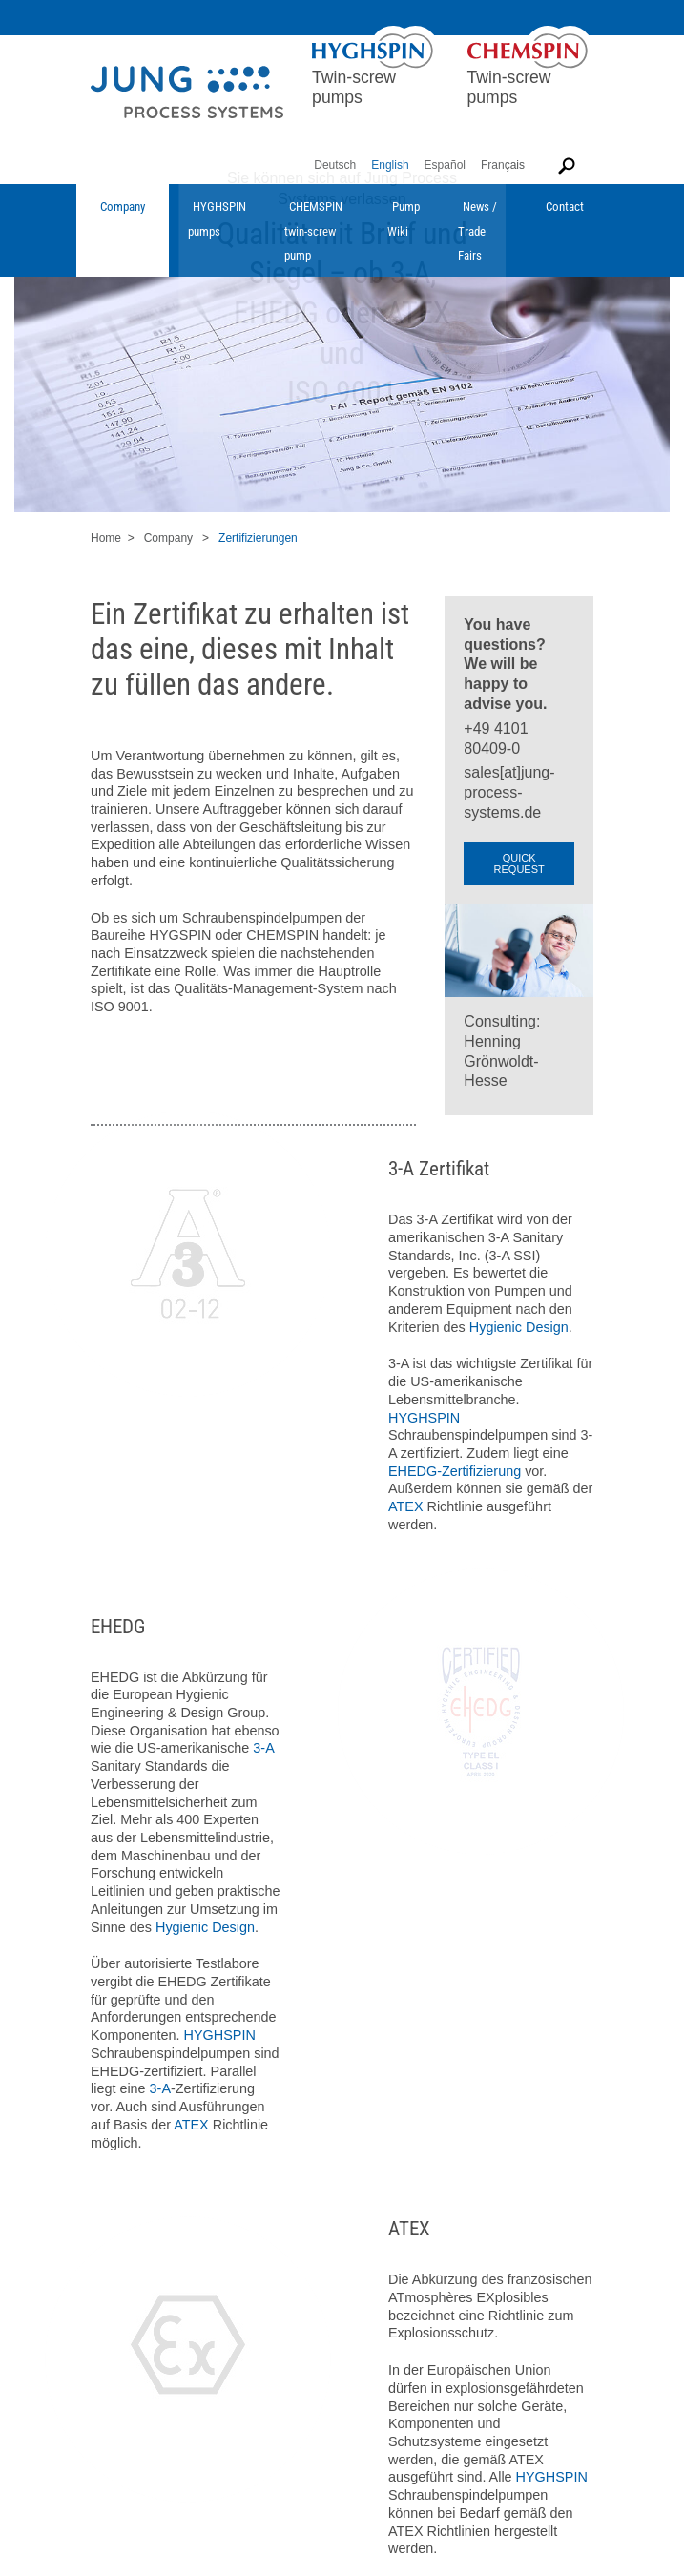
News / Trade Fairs (477, 230)
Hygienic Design (519, 1327)
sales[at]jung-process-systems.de (509, 792)
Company (122, 206)
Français (503, 165)
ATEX (406, 1506)
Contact (565, 206)
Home (106, 538)
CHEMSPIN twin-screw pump (313, 230)
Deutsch (335, 165)
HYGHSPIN (424, 1417)
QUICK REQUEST (519, 863)
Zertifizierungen (258, 538)
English (389, 165)
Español (445, 165)
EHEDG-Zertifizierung (454, 1471)
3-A (263, 1747)
